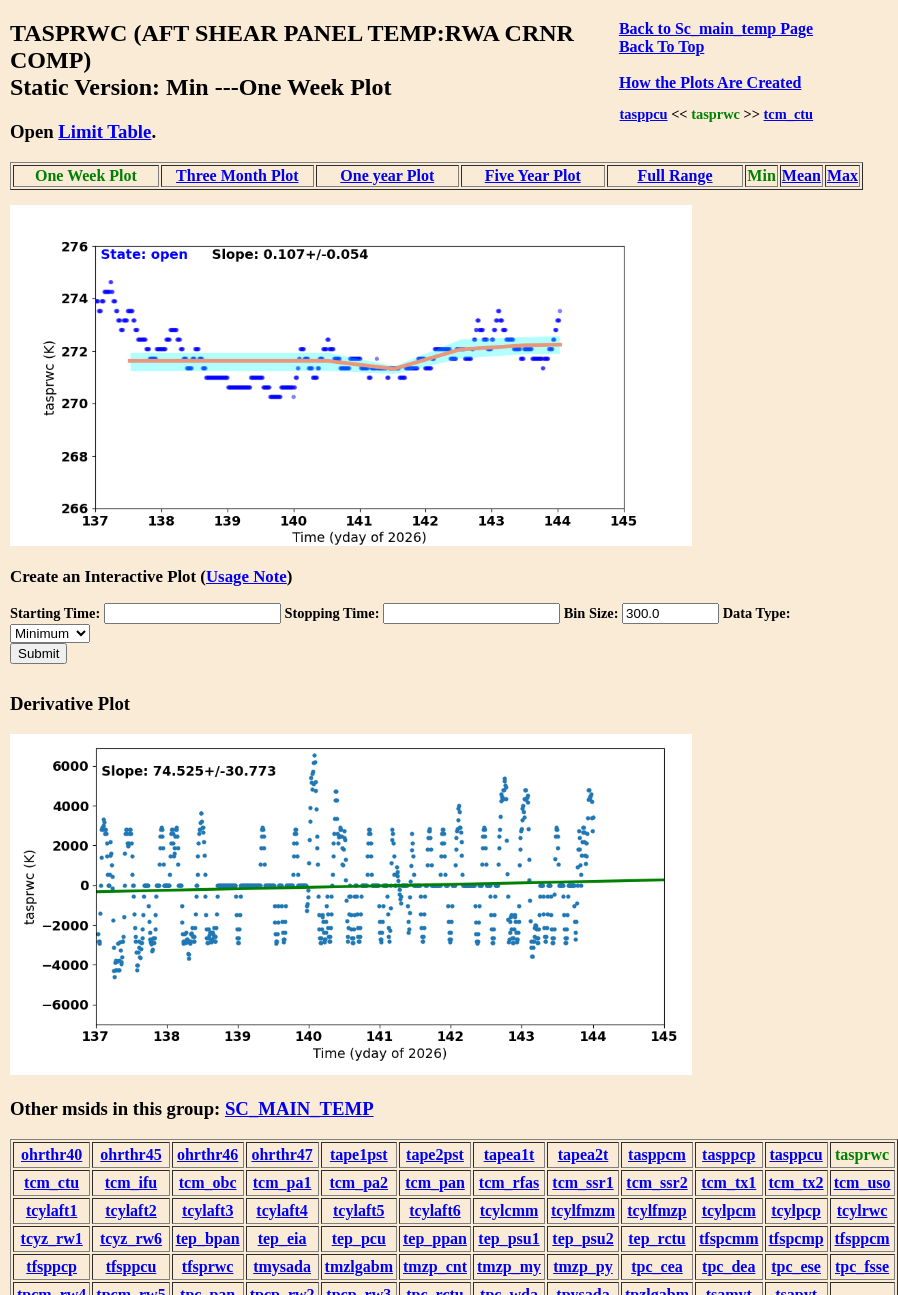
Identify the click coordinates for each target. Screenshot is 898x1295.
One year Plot (387, 175)
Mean (801, 175)
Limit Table (104, 131)
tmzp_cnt (435, 1266)
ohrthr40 (51, 1154)
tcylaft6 (435, 1210)
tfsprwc (208, 1266)
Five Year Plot (533, 175)
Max (842, 175)
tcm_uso (862, 1182)
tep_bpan (208, 1238)
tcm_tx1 (728, 1182)
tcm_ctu (789, 114)
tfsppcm (862, 1238)
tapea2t (583, 1154)
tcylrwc (862, 1210)
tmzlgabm (359, 1266)
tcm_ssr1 (582, 1182)
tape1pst (359, 1154)
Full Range (674, 175)
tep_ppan (435, 1238)
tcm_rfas (509, 1182)
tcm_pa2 (358, 1182)
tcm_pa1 (282, 1182)
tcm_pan (435, 1182)
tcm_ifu (131, 1182)
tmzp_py (583, 1266)
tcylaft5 (359, 1210)
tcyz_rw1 (52, 1238)
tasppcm (657, 1154)
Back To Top (661, 46)
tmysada (282, 1266)
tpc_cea (657, 1266)
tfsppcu (131, 1266)
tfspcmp (796, 1238)
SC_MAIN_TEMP (299, 1108)
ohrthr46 (207, 1154)
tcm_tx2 (796, 1182)
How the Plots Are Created (710, 82)
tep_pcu (359, 1238)
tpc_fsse (862, 1266)
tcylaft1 (52, 1210)
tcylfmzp (657, 1210)
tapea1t (509, 1154)
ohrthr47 (281, 1154)
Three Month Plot (237, 175)
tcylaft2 (131, 1210)
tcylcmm (509, 1210)
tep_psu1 (508, 1238)
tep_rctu (656, 1238)
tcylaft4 (282, 1210)
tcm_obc (208, 1182)
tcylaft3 (208, 1210)
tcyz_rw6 (131, 1238)
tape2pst (435, 1154)
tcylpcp (796, 1210)
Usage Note (246, 576)
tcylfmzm (583, 1210)
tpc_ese (796, 1266)
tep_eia (282, 1238)
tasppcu (644, 114)
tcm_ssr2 (656, 1182)
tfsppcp (51, 1266)
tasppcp (728, 1154)
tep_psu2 (582, 1238)
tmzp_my (509, 1266)
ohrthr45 (130, 1154)
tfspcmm (729, 1238)
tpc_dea (728, 1266)
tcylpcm (729, 1210)
